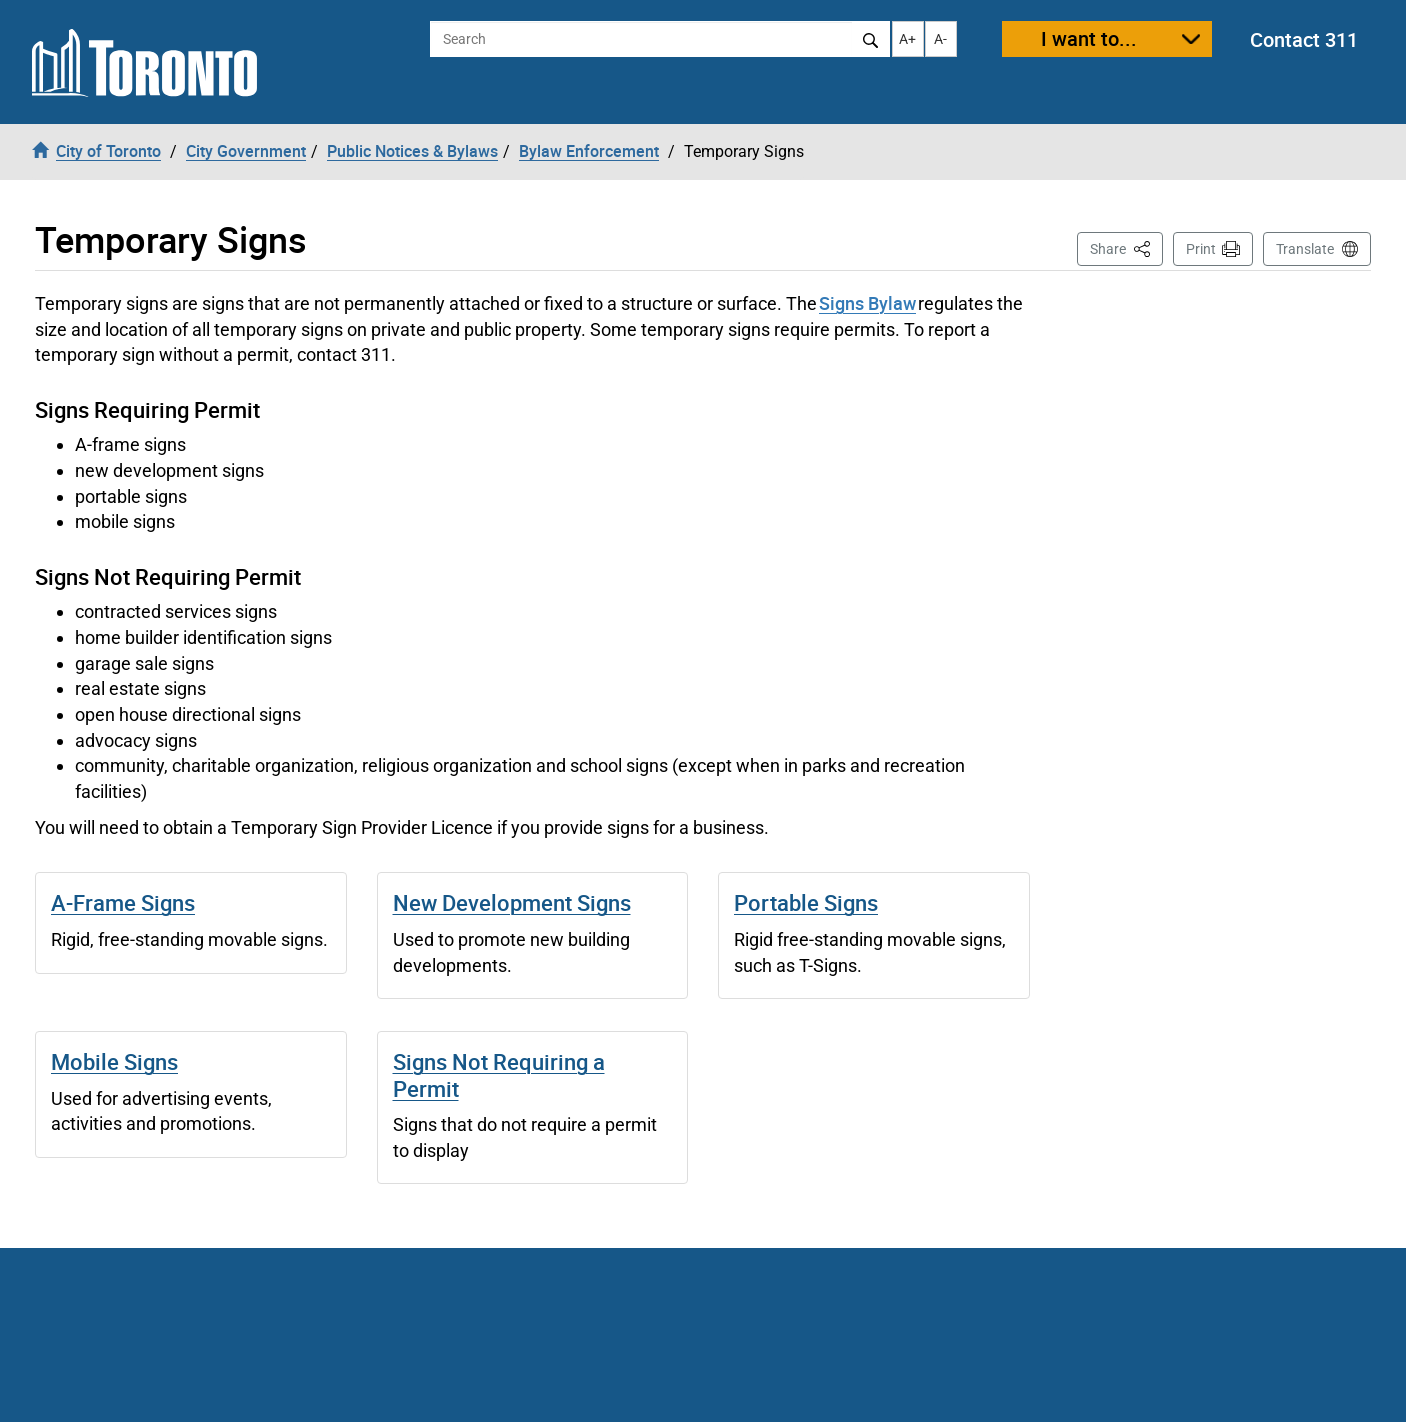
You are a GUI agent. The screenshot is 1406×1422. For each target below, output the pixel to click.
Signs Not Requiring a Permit (499, 1074)
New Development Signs (512, 902)
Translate (1305, 249)
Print (1201, 249)
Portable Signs (806, 902)
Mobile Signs (114, 1061)
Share (1126, 247)
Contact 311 (1304, 39)
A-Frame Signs (123, 902)
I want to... (1089, 38)
